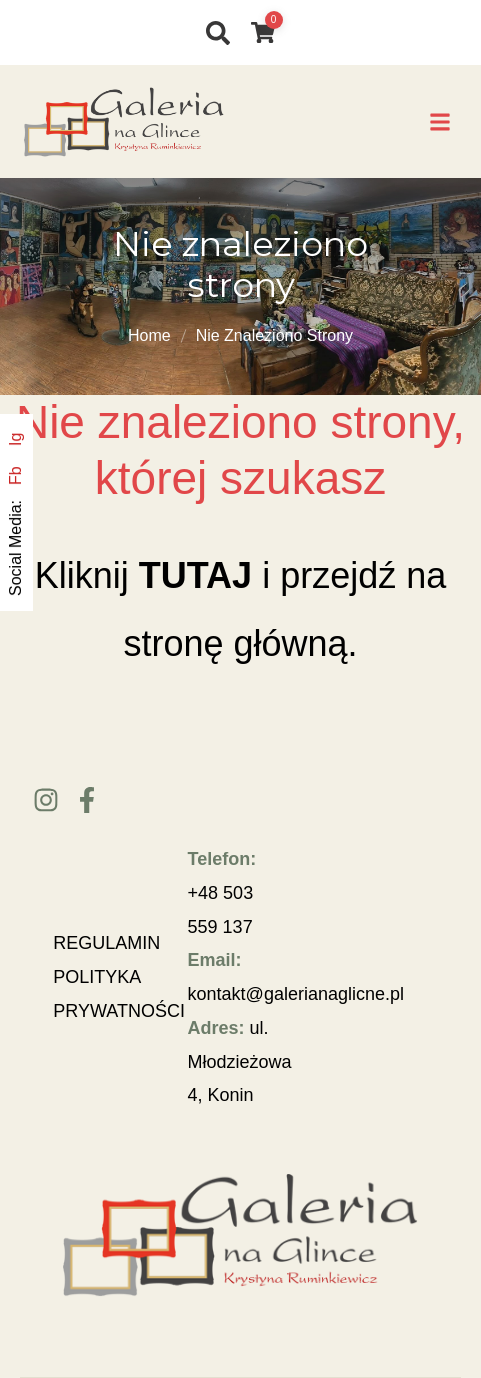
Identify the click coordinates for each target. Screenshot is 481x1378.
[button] (440, 121)
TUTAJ (195, 575)
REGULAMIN (106, 943)
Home (149, 335)
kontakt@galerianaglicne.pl (296, 994)
